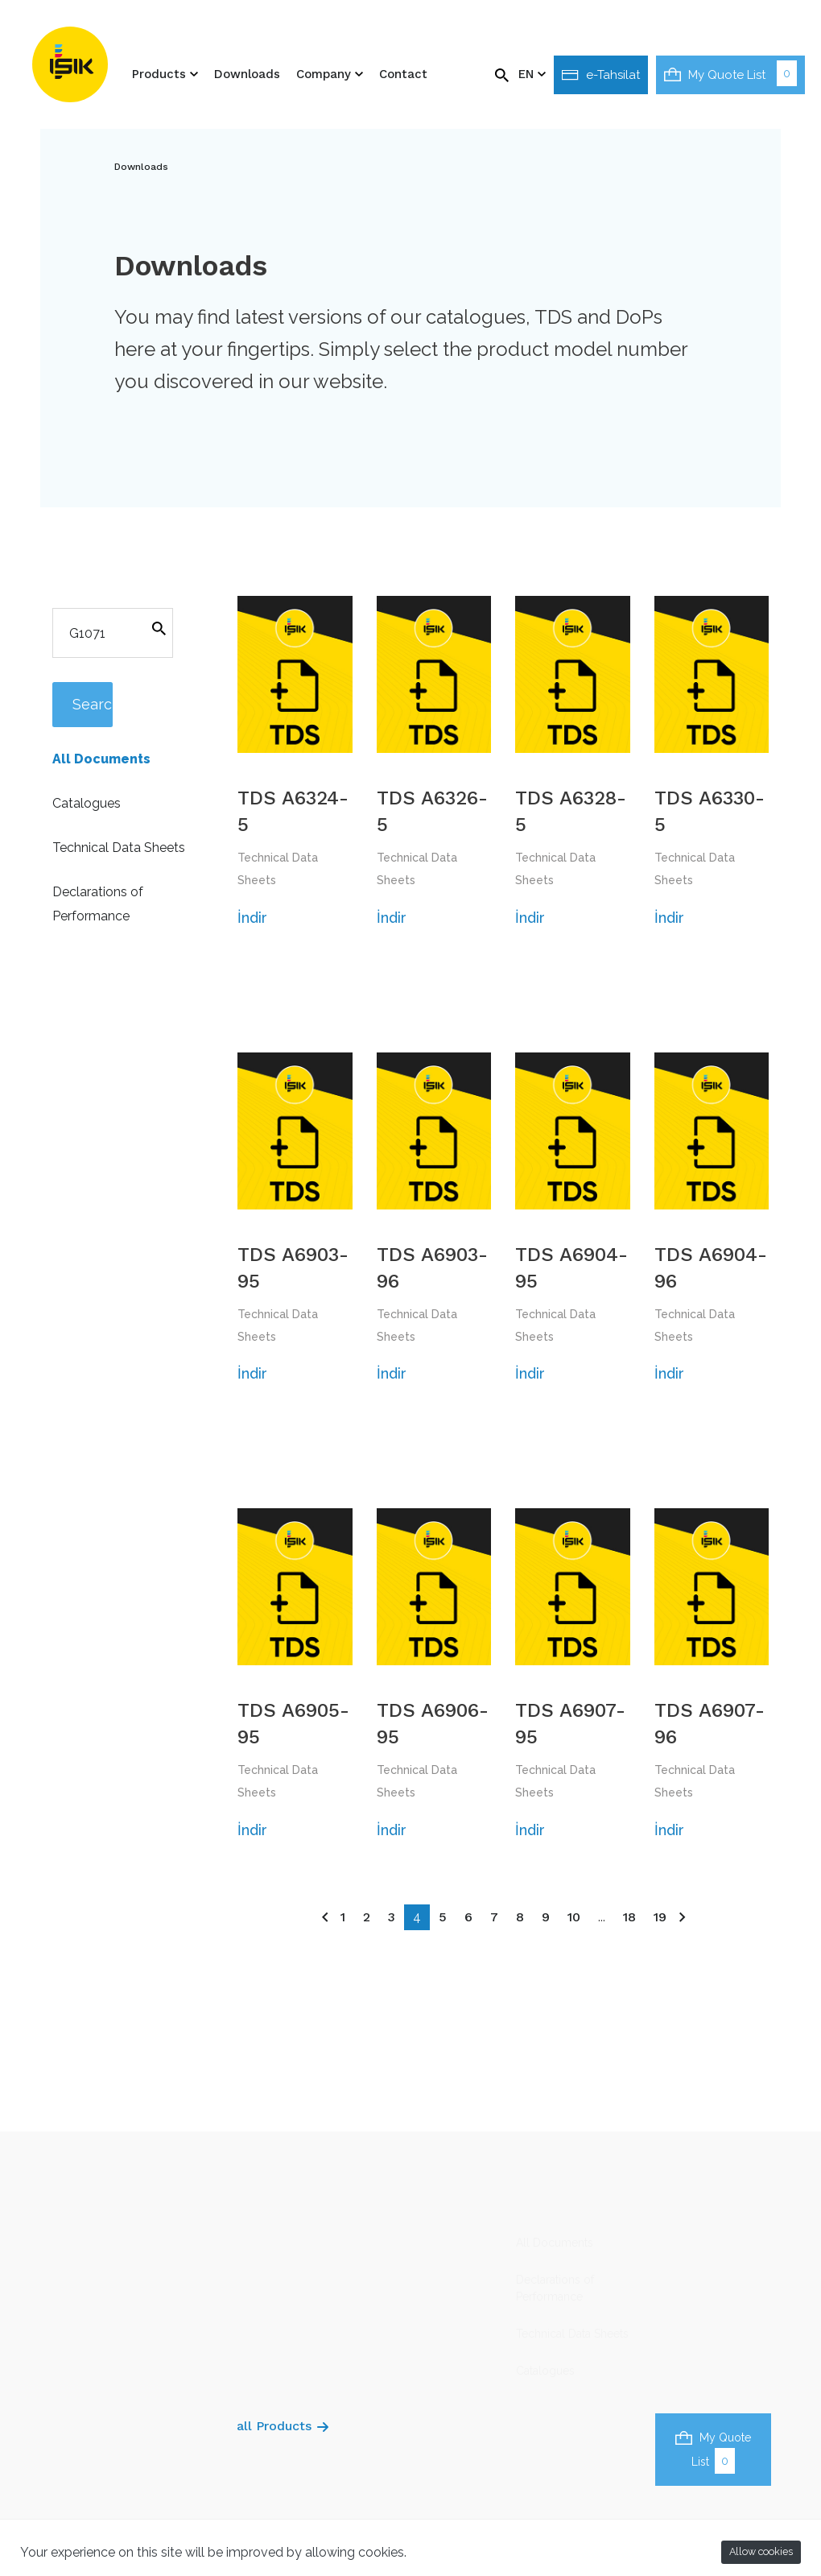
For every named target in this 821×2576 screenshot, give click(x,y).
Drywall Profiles (279, 2296)
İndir (252, 917)
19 (660, 1917)
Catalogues (86, 803)
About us (399, 2242)
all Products (283, 2425)
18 (629, 1917)
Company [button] (325, 74)
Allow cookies (761, 2551)
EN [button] (528, 74)
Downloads (247, 74)
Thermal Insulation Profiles (287, 2342)
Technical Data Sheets (118, 847)
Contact (403, 74)
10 (573, 1917)
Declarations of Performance (555, 2288)
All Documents (101, 759)
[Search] (112, 633)
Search (92, 704)
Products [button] (161, 74)
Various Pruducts (282, 2387)
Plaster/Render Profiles (279, 2251)
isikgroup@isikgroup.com (713, 2242)
